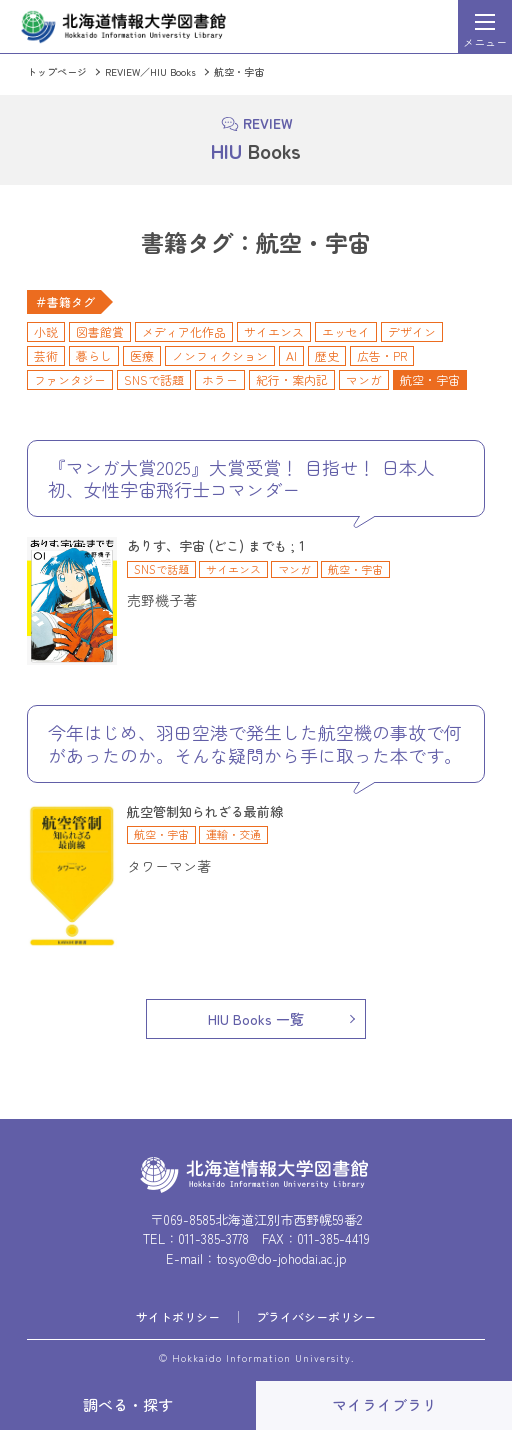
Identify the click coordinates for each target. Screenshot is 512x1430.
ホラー (220, 379)
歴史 (327, 355)
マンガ (364, 379)
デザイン (412, 331)
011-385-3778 (213, 1238)
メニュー (485, 42)
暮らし (94, 355)
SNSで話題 (154, 379)
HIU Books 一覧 (256, 1019)
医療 (142, 355)
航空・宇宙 (239, 71)
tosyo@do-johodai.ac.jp (281, 1258)
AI (291, 355)
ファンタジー (70, 379)
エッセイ (346, 331)
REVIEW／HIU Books (150, 71)
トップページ (57, 71)
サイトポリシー (178, 1316)
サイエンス (274, 331)
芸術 (46, 355)
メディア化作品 (184, 331)
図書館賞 (100, 331)
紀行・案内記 (292, 379)
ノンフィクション (220, 355)
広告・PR (382, 355)
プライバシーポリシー (316, 1316)
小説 (46, 331)
